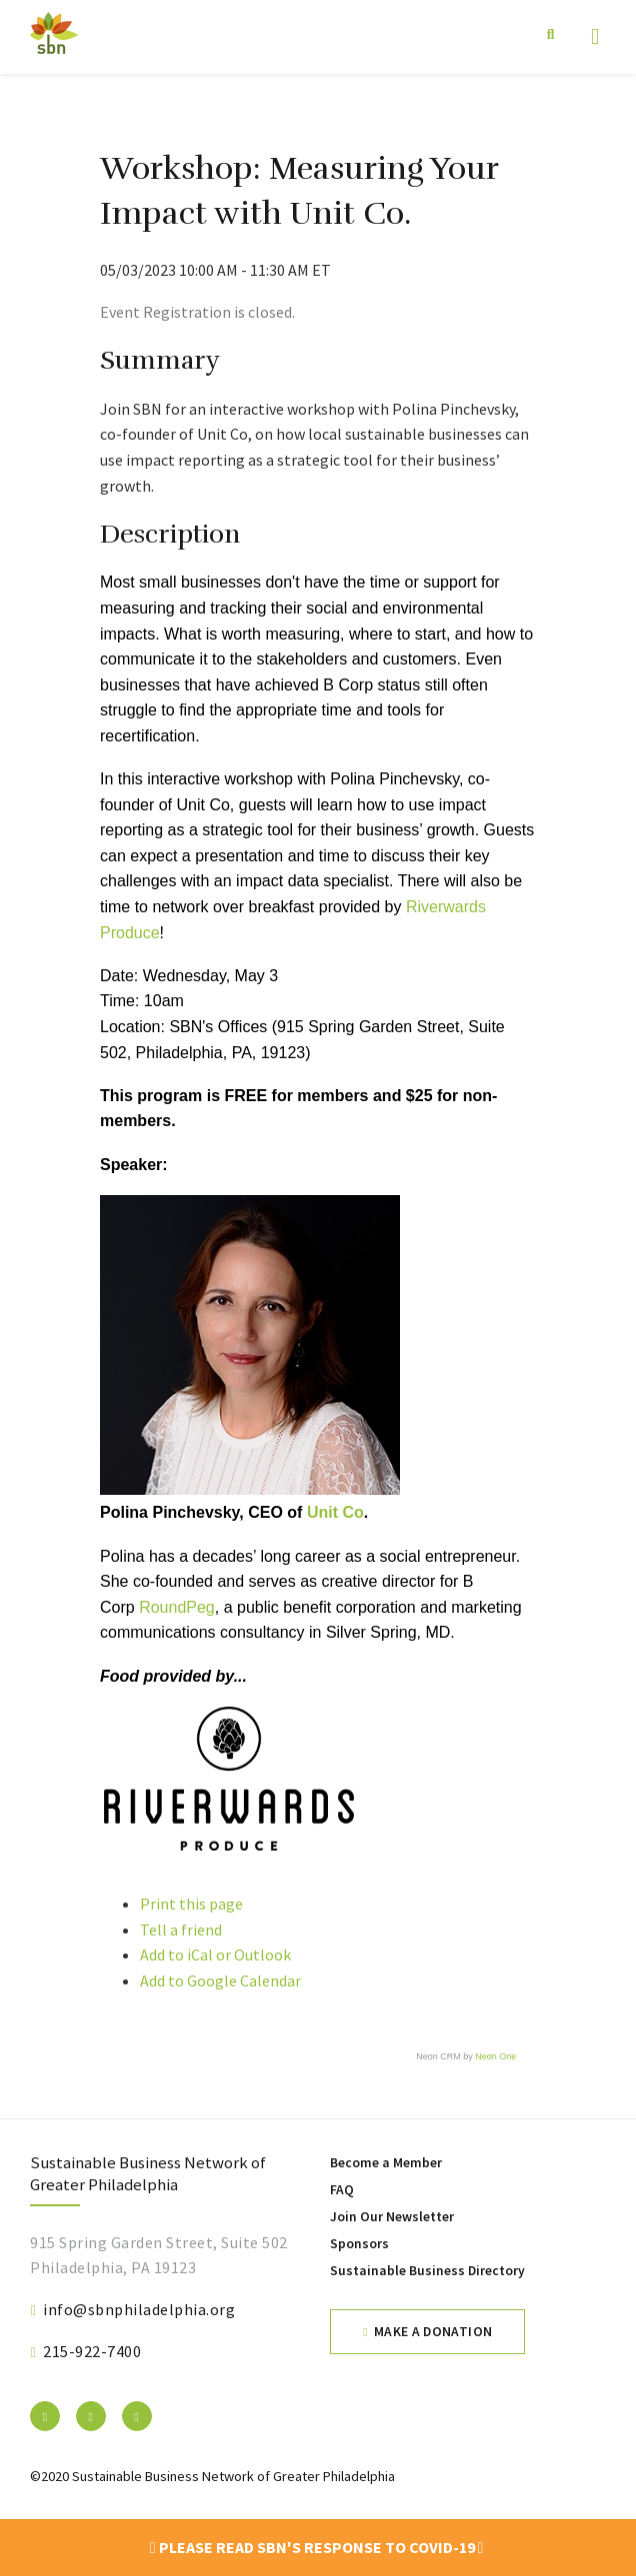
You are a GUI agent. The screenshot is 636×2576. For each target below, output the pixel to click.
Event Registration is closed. (197, 312)
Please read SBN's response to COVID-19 (317, 2547)
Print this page (191, 1904)
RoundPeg (177, 1607)
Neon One (495, 2056)
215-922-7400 (92, 2351)
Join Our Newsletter (392, 2216)
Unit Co (335, 1512)
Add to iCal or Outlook (215, 1954)
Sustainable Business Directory (427, 2270)
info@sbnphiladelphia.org (139, 2309)
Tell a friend (181, 1929)
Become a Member (386, 2162)
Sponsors (359, 2243)
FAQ (342, 2189)
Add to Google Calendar (220, 1980)
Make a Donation (433, 2331)
